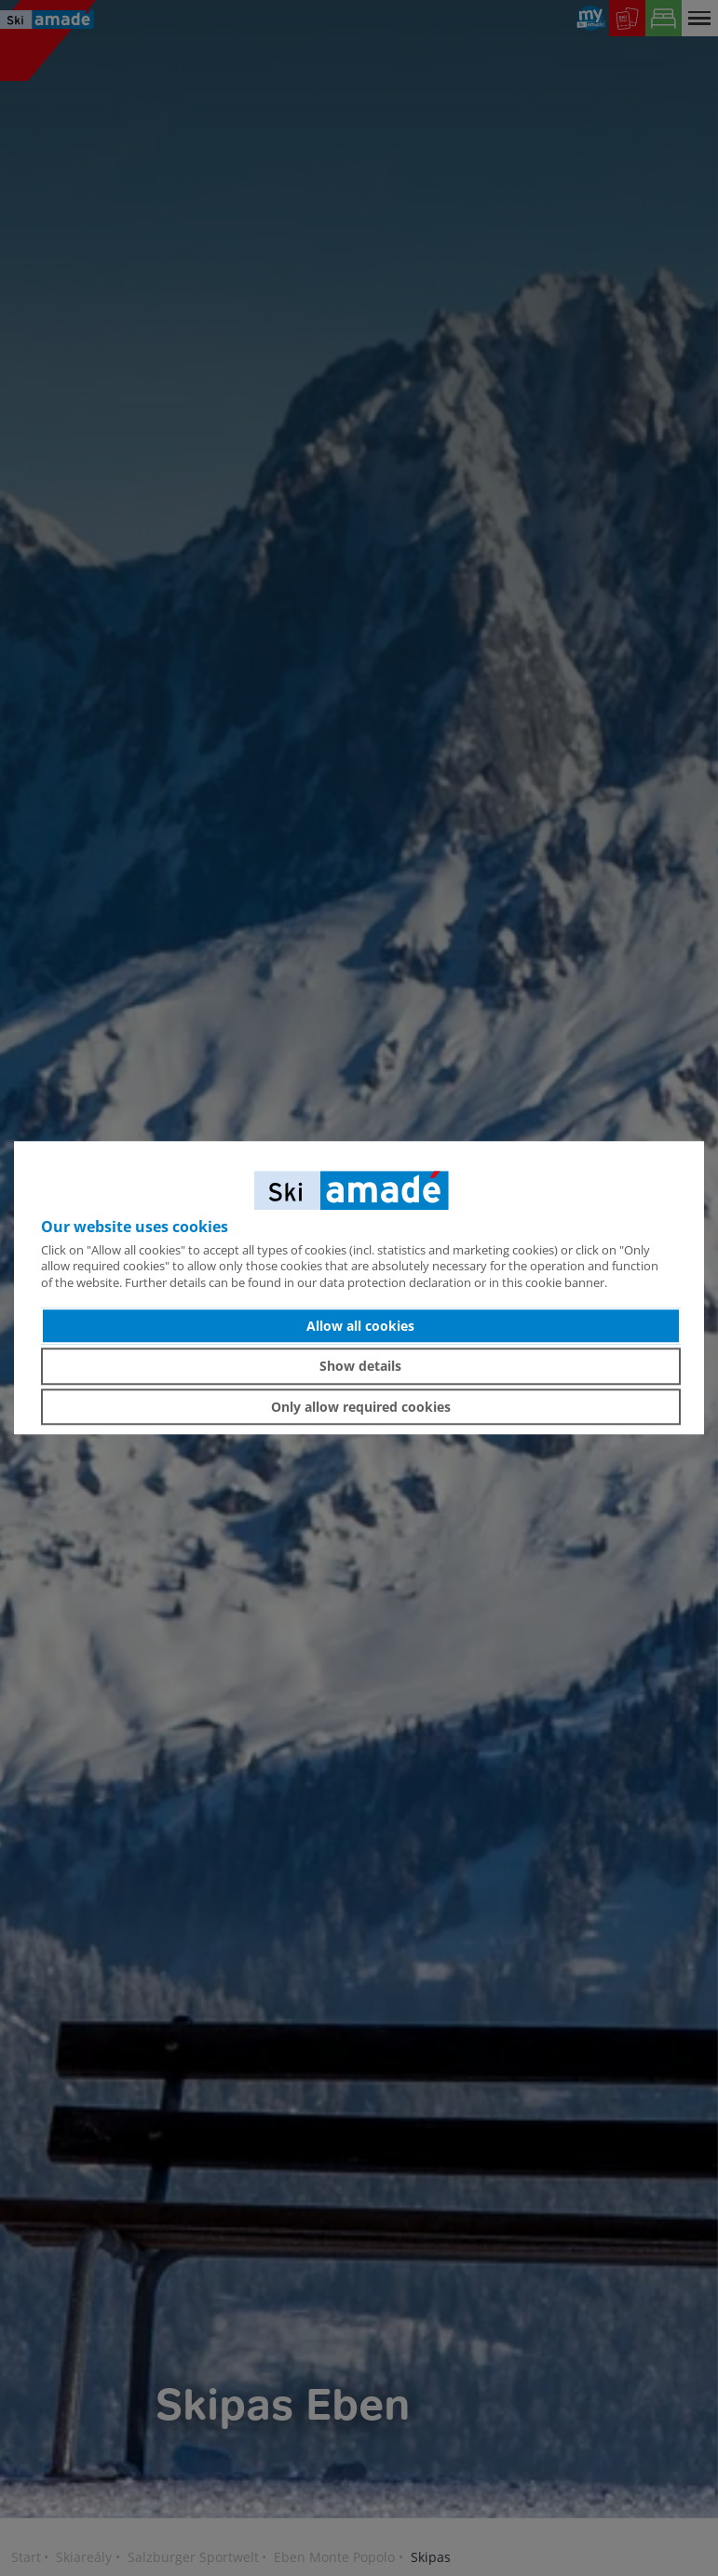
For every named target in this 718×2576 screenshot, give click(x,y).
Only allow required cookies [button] (361, 1406)
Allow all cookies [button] (360, 1326)
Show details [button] (360, 1366)
